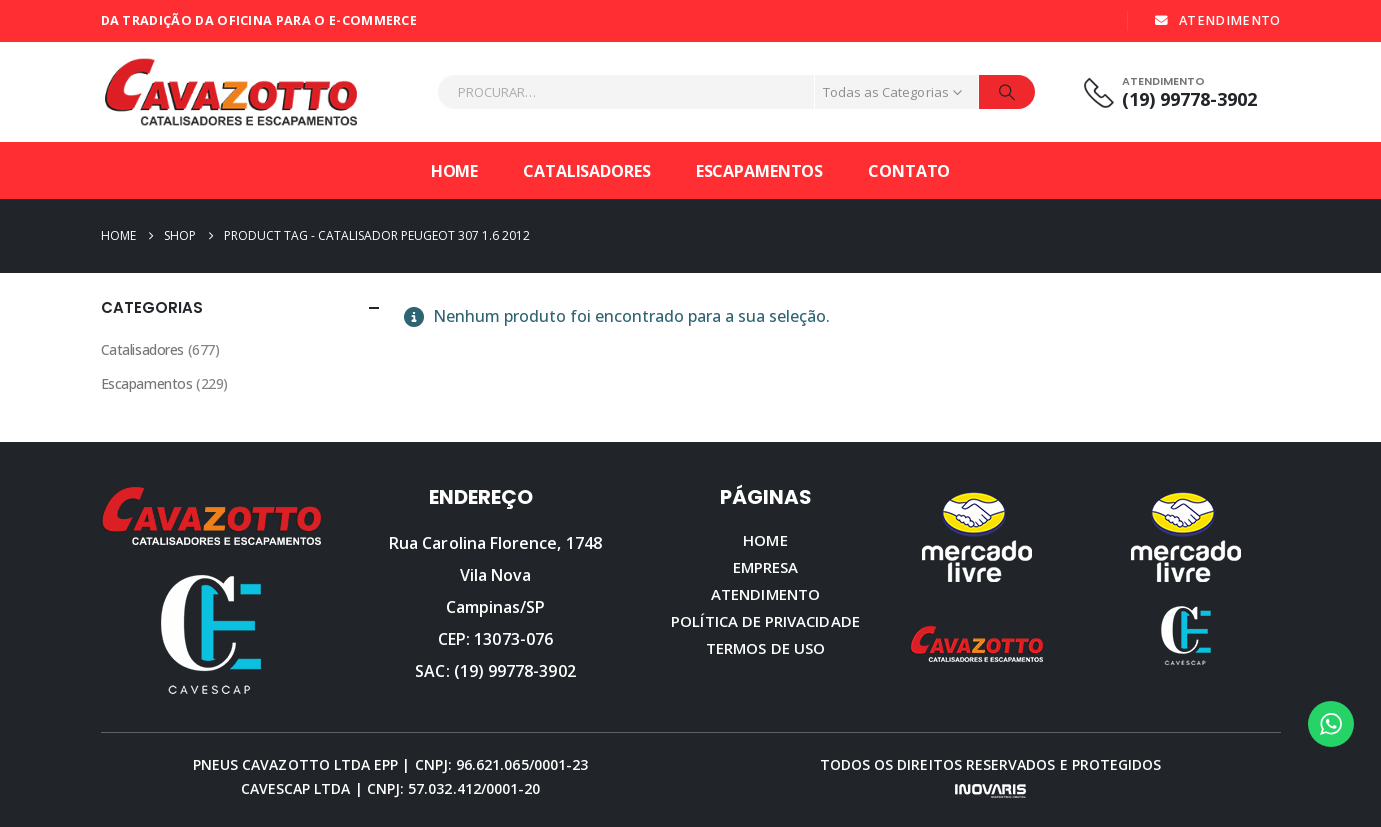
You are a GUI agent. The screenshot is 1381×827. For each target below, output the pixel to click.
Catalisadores (586, 171)
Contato (909, 171)
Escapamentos (760, 171)
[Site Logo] (231, 92)
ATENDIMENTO (1216, 20)
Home (455, 171)
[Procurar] (1007, 92)
